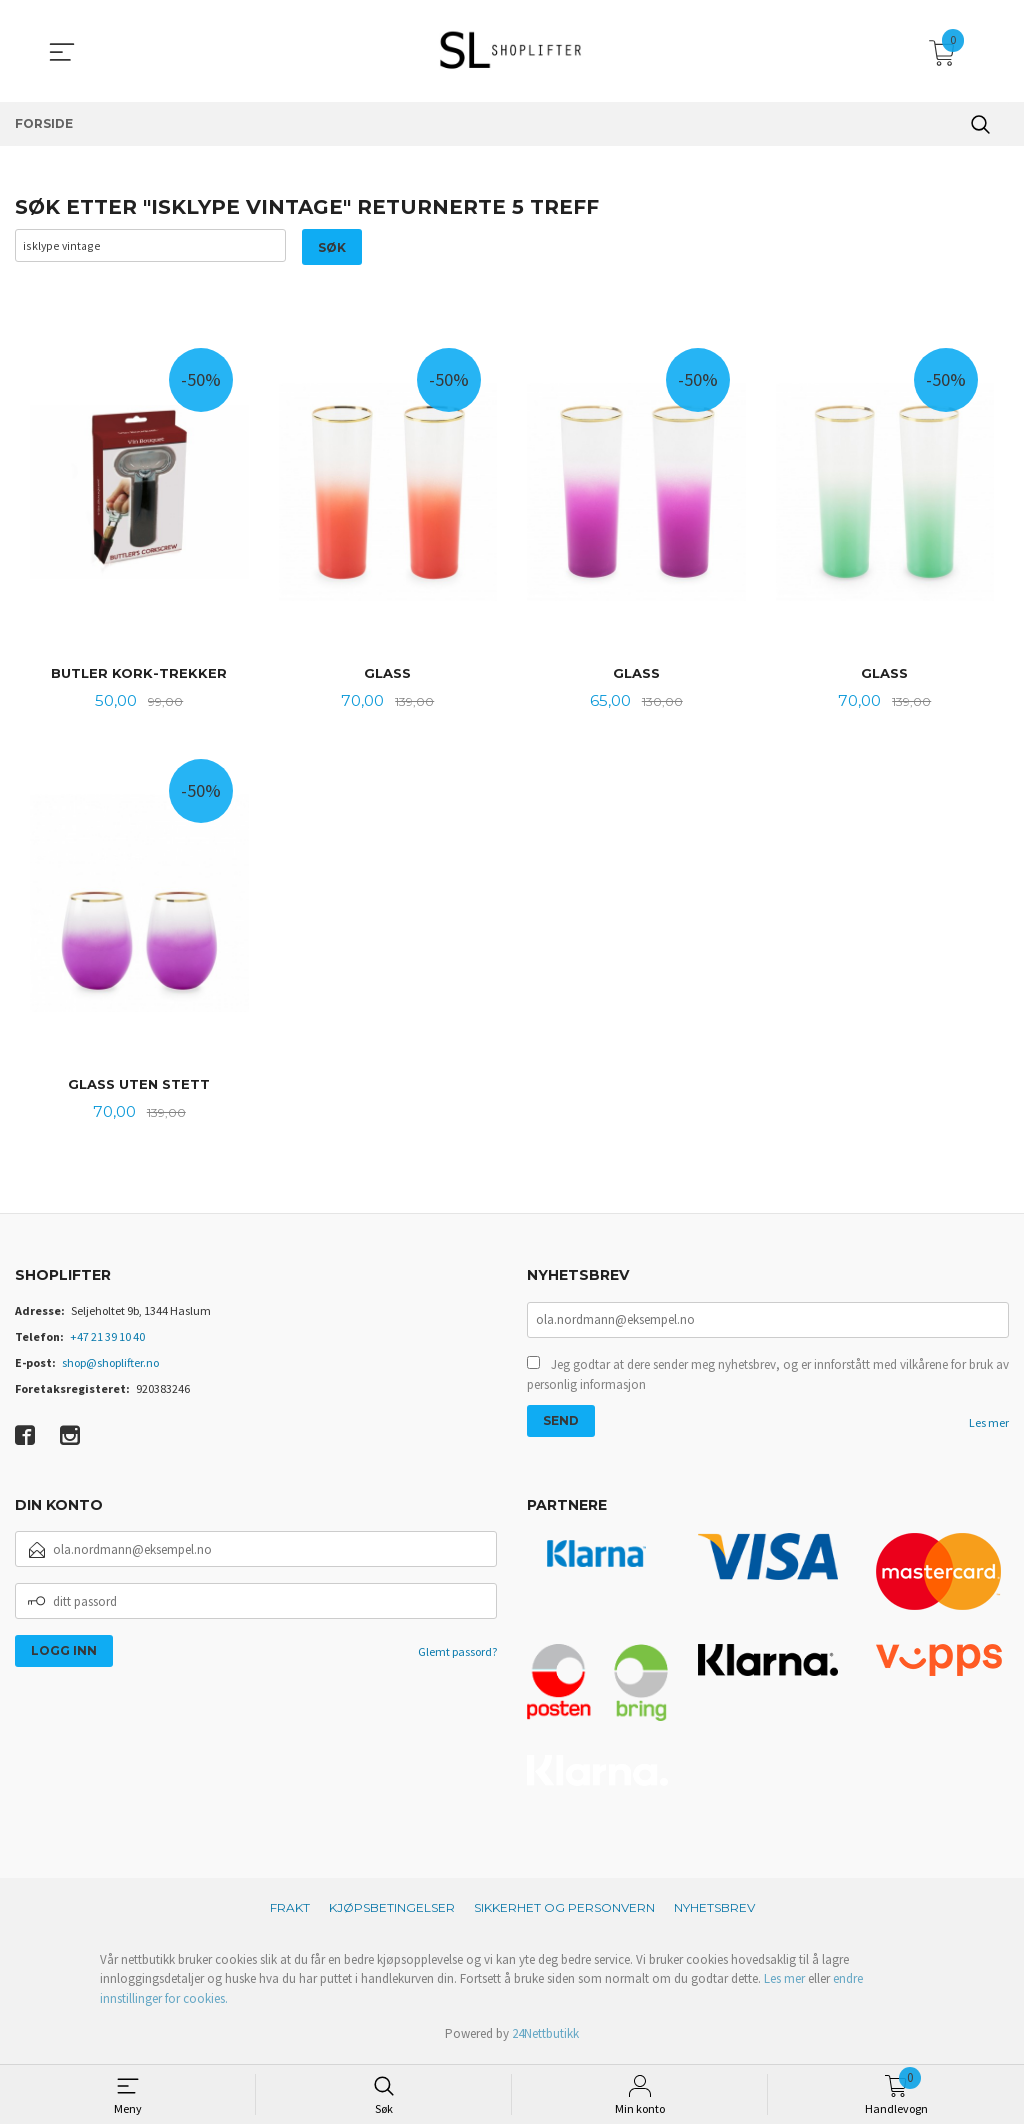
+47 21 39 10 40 (107, 1340)
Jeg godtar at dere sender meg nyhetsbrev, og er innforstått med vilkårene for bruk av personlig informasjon (768, 1380)
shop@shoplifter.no (110, 1366)
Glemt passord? (457, 1656)
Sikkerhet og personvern (564, 1911)
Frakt (290, 1911)
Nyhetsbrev (714, 1911)
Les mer (989, 1428)
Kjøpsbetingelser (392, 1911)
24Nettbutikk (545, 2037)
